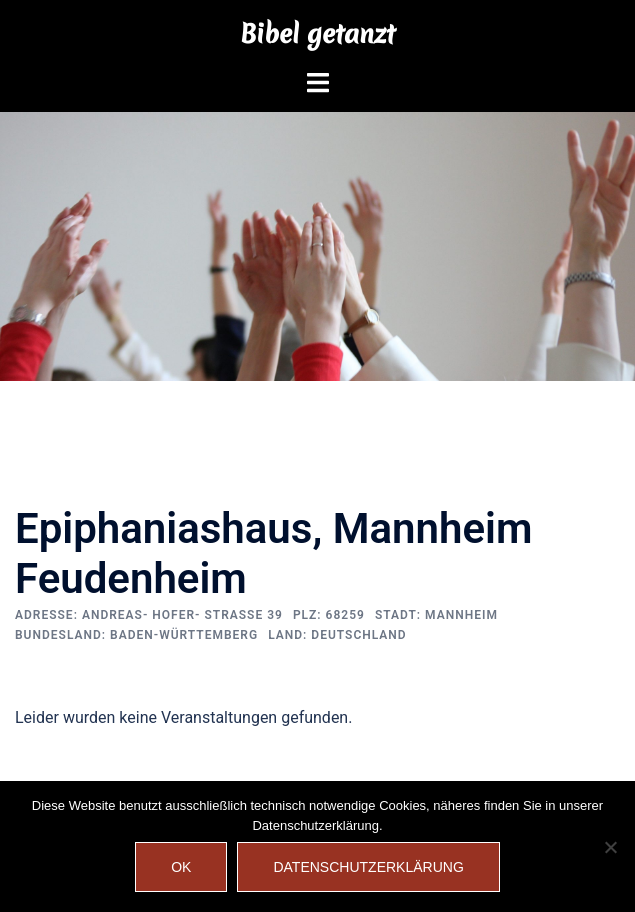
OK (181, 867)
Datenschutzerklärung (368, 867)
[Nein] (610, 847)
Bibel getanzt (317, 34)
